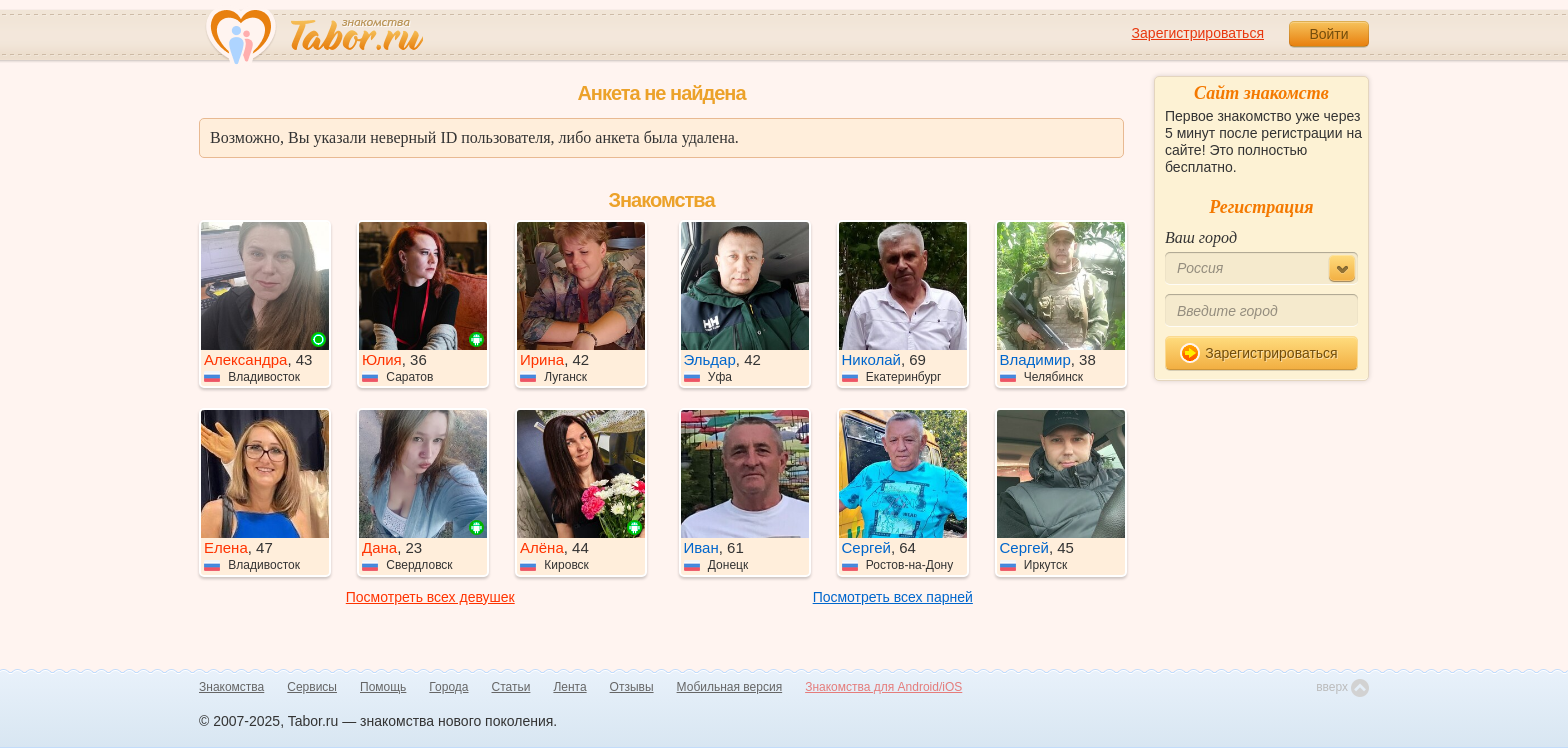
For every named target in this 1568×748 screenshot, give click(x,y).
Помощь (383, 687)
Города (448, 687)
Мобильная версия (730, 687)
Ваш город (1201, 237)
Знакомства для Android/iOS (883, 687)
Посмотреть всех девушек (430, 597)
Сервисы (312, 687)
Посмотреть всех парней (893, 597)
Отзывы (632, 687)
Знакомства (231, 687)
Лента (569, 687)
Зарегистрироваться (1198, 33)
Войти (1328, 34)
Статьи (511, 687)
